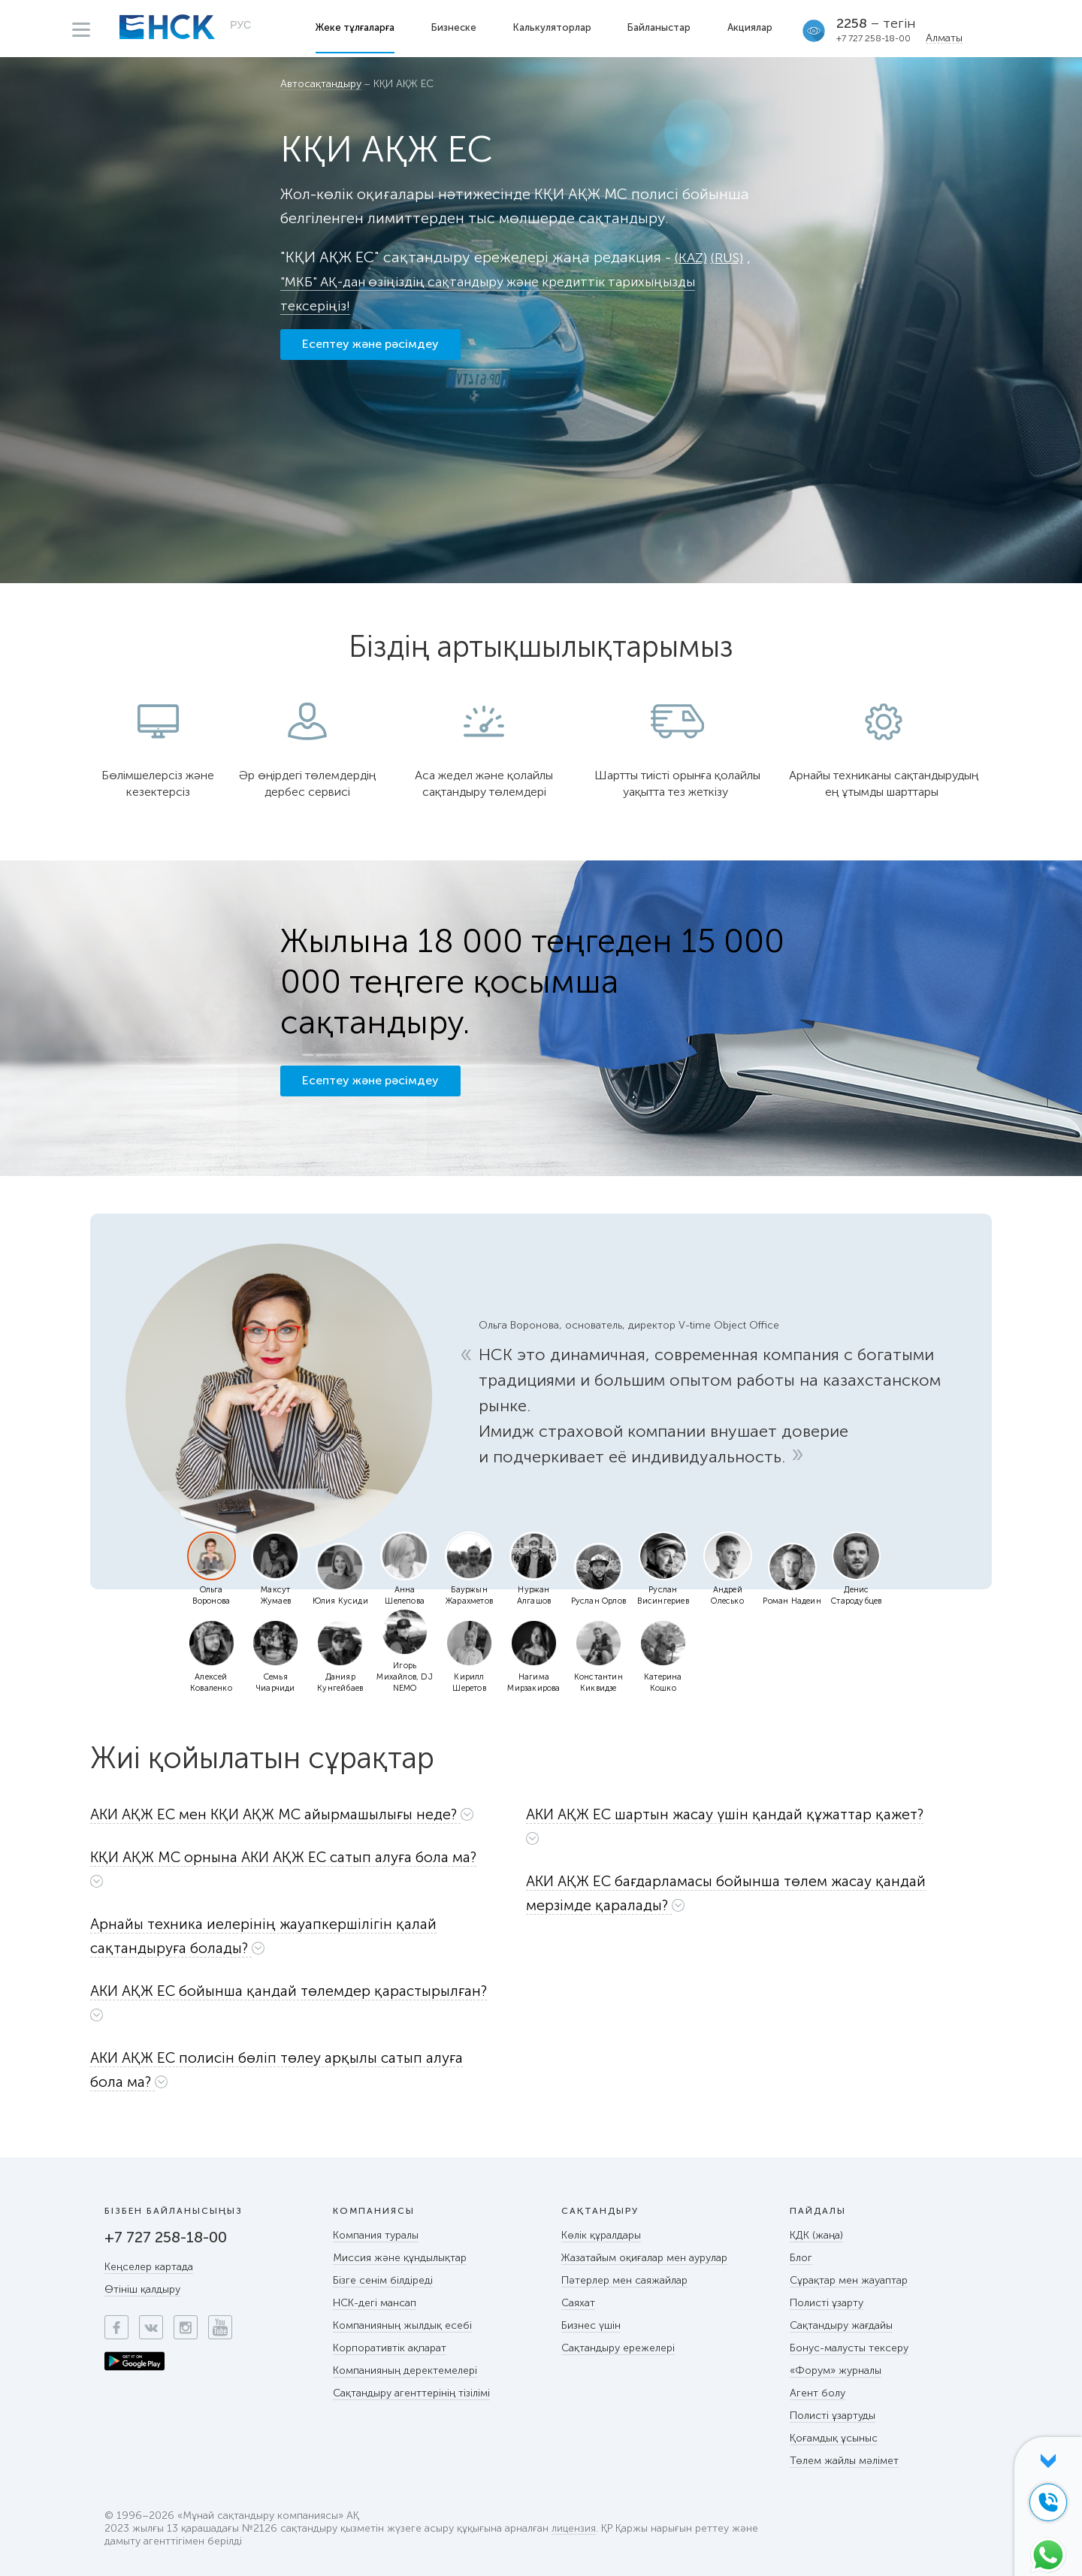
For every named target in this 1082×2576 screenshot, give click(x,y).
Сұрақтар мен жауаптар (849, 2280)
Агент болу (817, 2393)
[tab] (299, 1817)
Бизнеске (455, 27)
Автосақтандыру (320, 84)
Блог (801, 2257)
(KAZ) (692, 257)
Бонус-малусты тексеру (849, 2348)
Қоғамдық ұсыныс (834, 2438)
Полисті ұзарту (826, 2302)
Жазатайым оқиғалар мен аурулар (644, 2257)
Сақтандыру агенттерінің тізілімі (411, 2393)
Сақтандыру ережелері (618, 2348)
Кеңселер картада (148, 2266)
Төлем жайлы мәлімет (844, 2460)
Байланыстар (661, 27)
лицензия (574, 2529)
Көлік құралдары (601, 2235)
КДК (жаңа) (816, 2235)
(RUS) (732, 257)
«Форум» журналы (835, 2370)
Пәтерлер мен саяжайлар (624, 2280)
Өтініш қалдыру (142, 2289)
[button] (297, 1814)
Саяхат (578, 2302)
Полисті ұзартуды (832, 2415)
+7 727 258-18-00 (876, 38)
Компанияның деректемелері (405, 2370)
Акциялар (752, 27)
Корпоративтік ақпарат (389, 2348)
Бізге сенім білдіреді (383, 2280)
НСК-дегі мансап (374, 2302)
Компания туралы (376, 2235)
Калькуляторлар (554, 27)
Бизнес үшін (591, 2325)
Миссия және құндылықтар (400, 2257)
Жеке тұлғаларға (356, 27)
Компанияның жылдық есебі (402, 2325)
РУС (240, 27)
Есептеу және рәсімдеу (370, 350)
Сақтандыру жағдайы (841, 2325)
